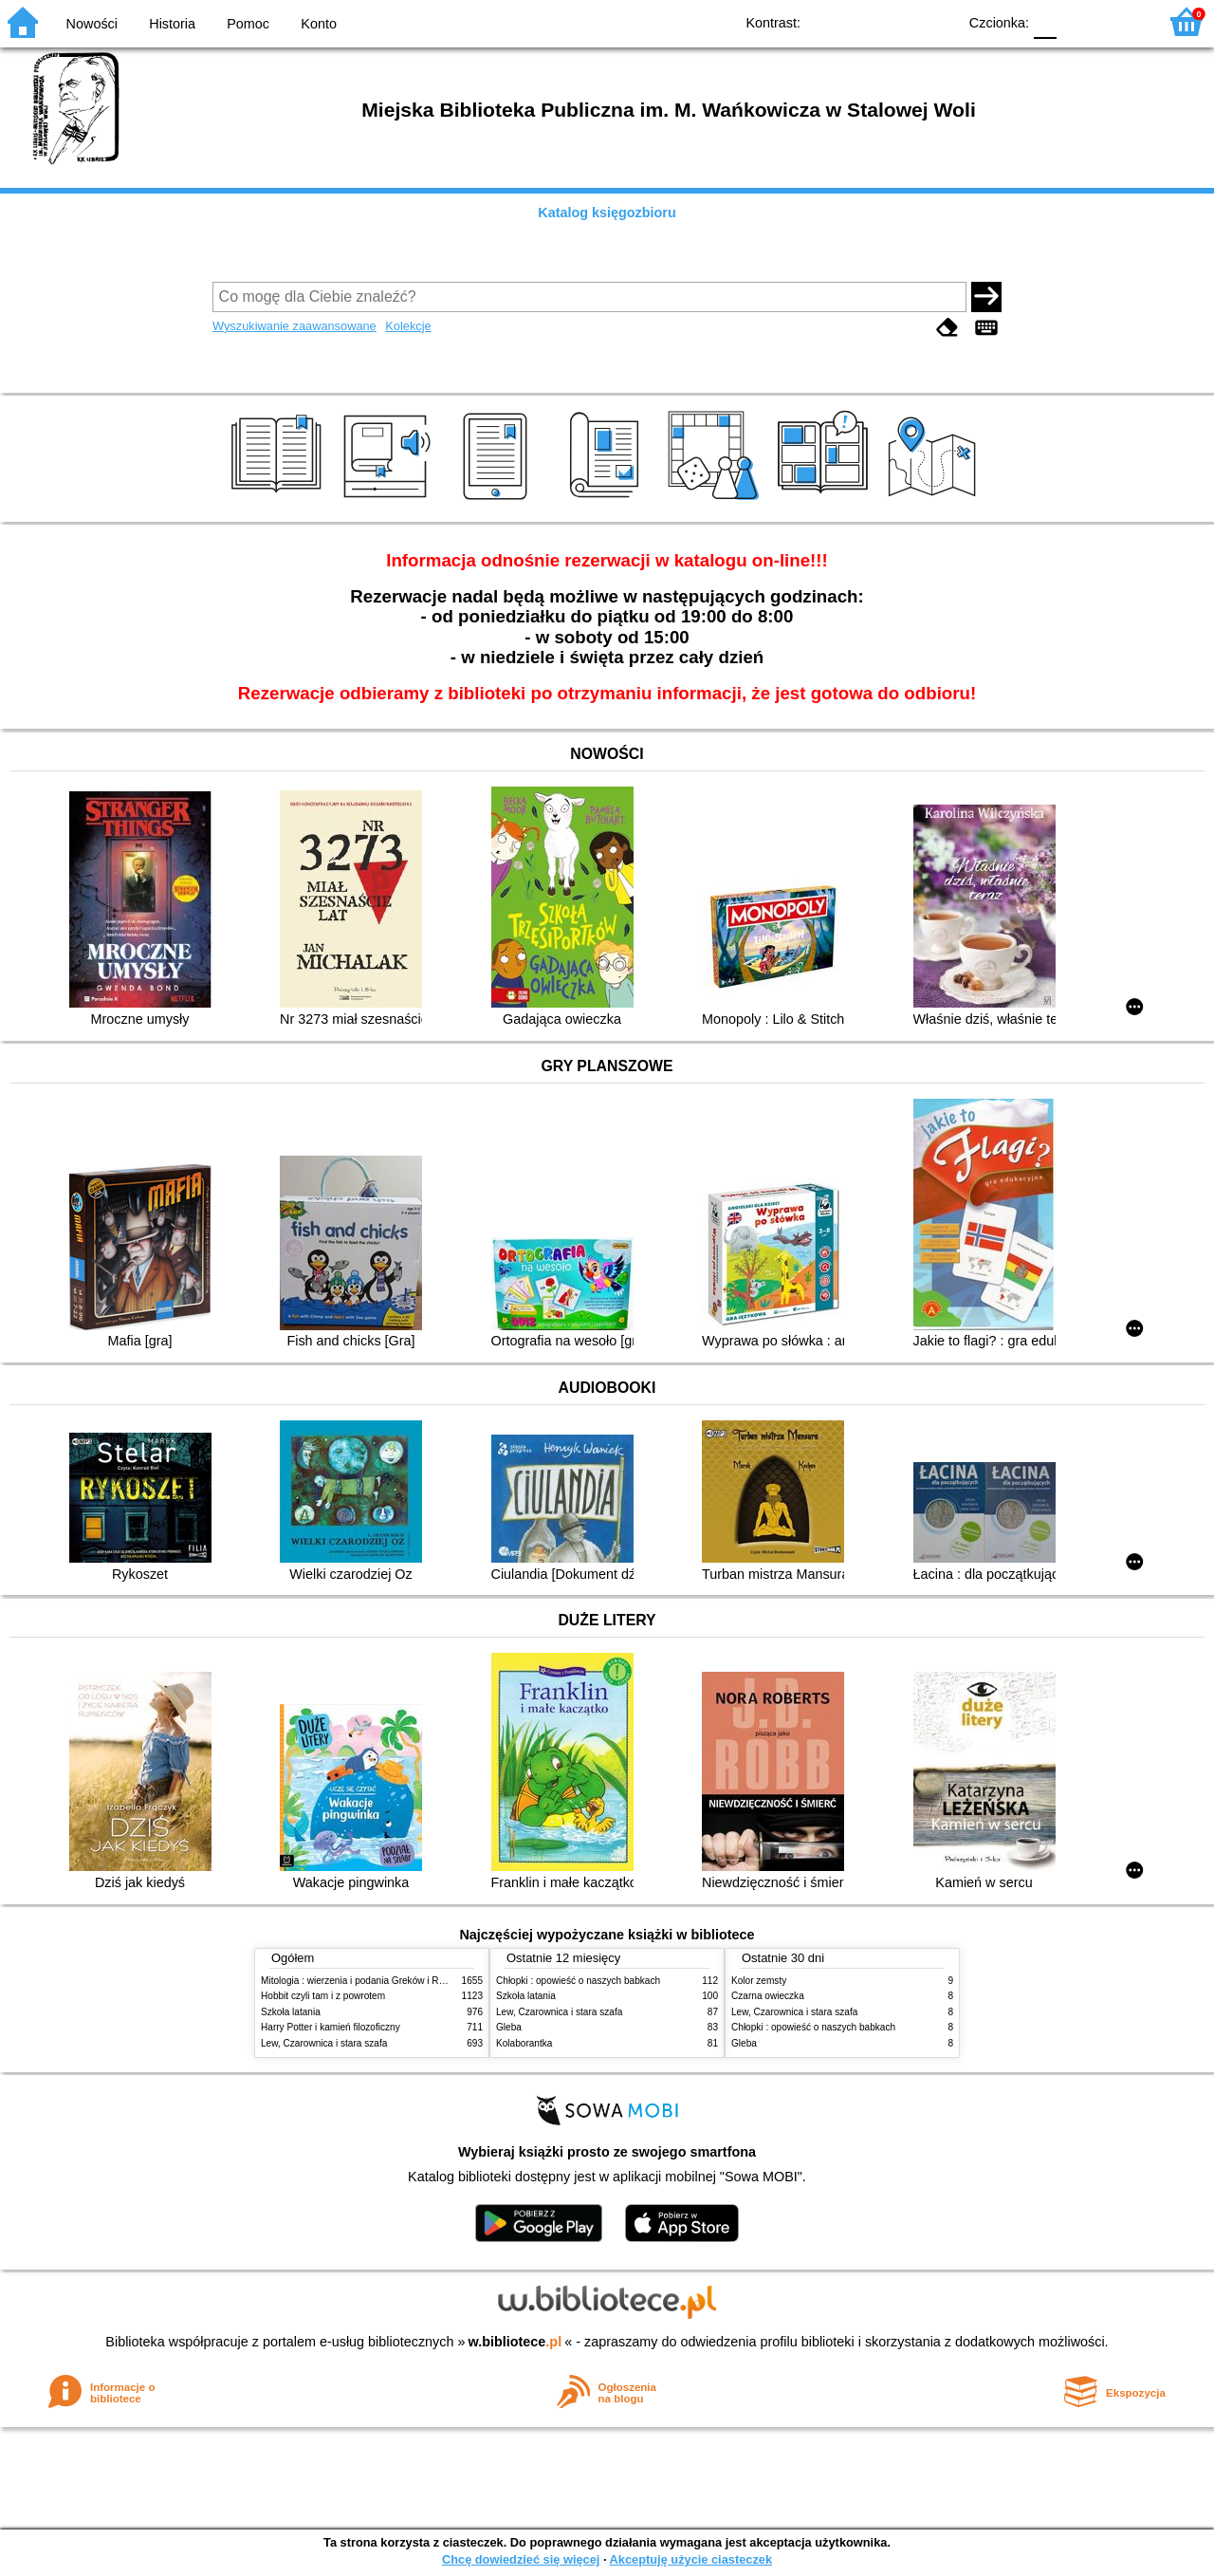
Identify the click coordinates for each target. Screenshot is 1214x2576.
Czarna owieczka (767, 1996)
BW (860, 21)
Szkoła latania (291, 2012)
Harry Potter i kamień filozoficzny (330, 2027)
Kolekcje (408, 326)
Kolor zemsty (758, 1980)
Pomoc (248, 23)
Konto (319, 23)
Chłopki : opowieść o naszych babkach (578, 1980)
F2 (1122, 21)
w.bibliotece (515, 2341)
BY (937, 21)
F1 (1078, 21)
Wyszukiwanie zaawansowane (294, 326)
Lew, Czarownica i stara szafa (324, 2043)
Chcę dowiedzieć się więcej (520, 2559)
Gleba (509, 2027)
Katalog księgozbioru (607, 212)
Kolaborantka (524, 2043)
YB (899, 21)
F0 (1045, 21)
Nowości (92, 23)
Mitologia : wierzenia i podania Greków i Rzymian (365, 1980)
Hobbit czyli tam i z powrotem (323, 1996)
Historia (172, 23)
